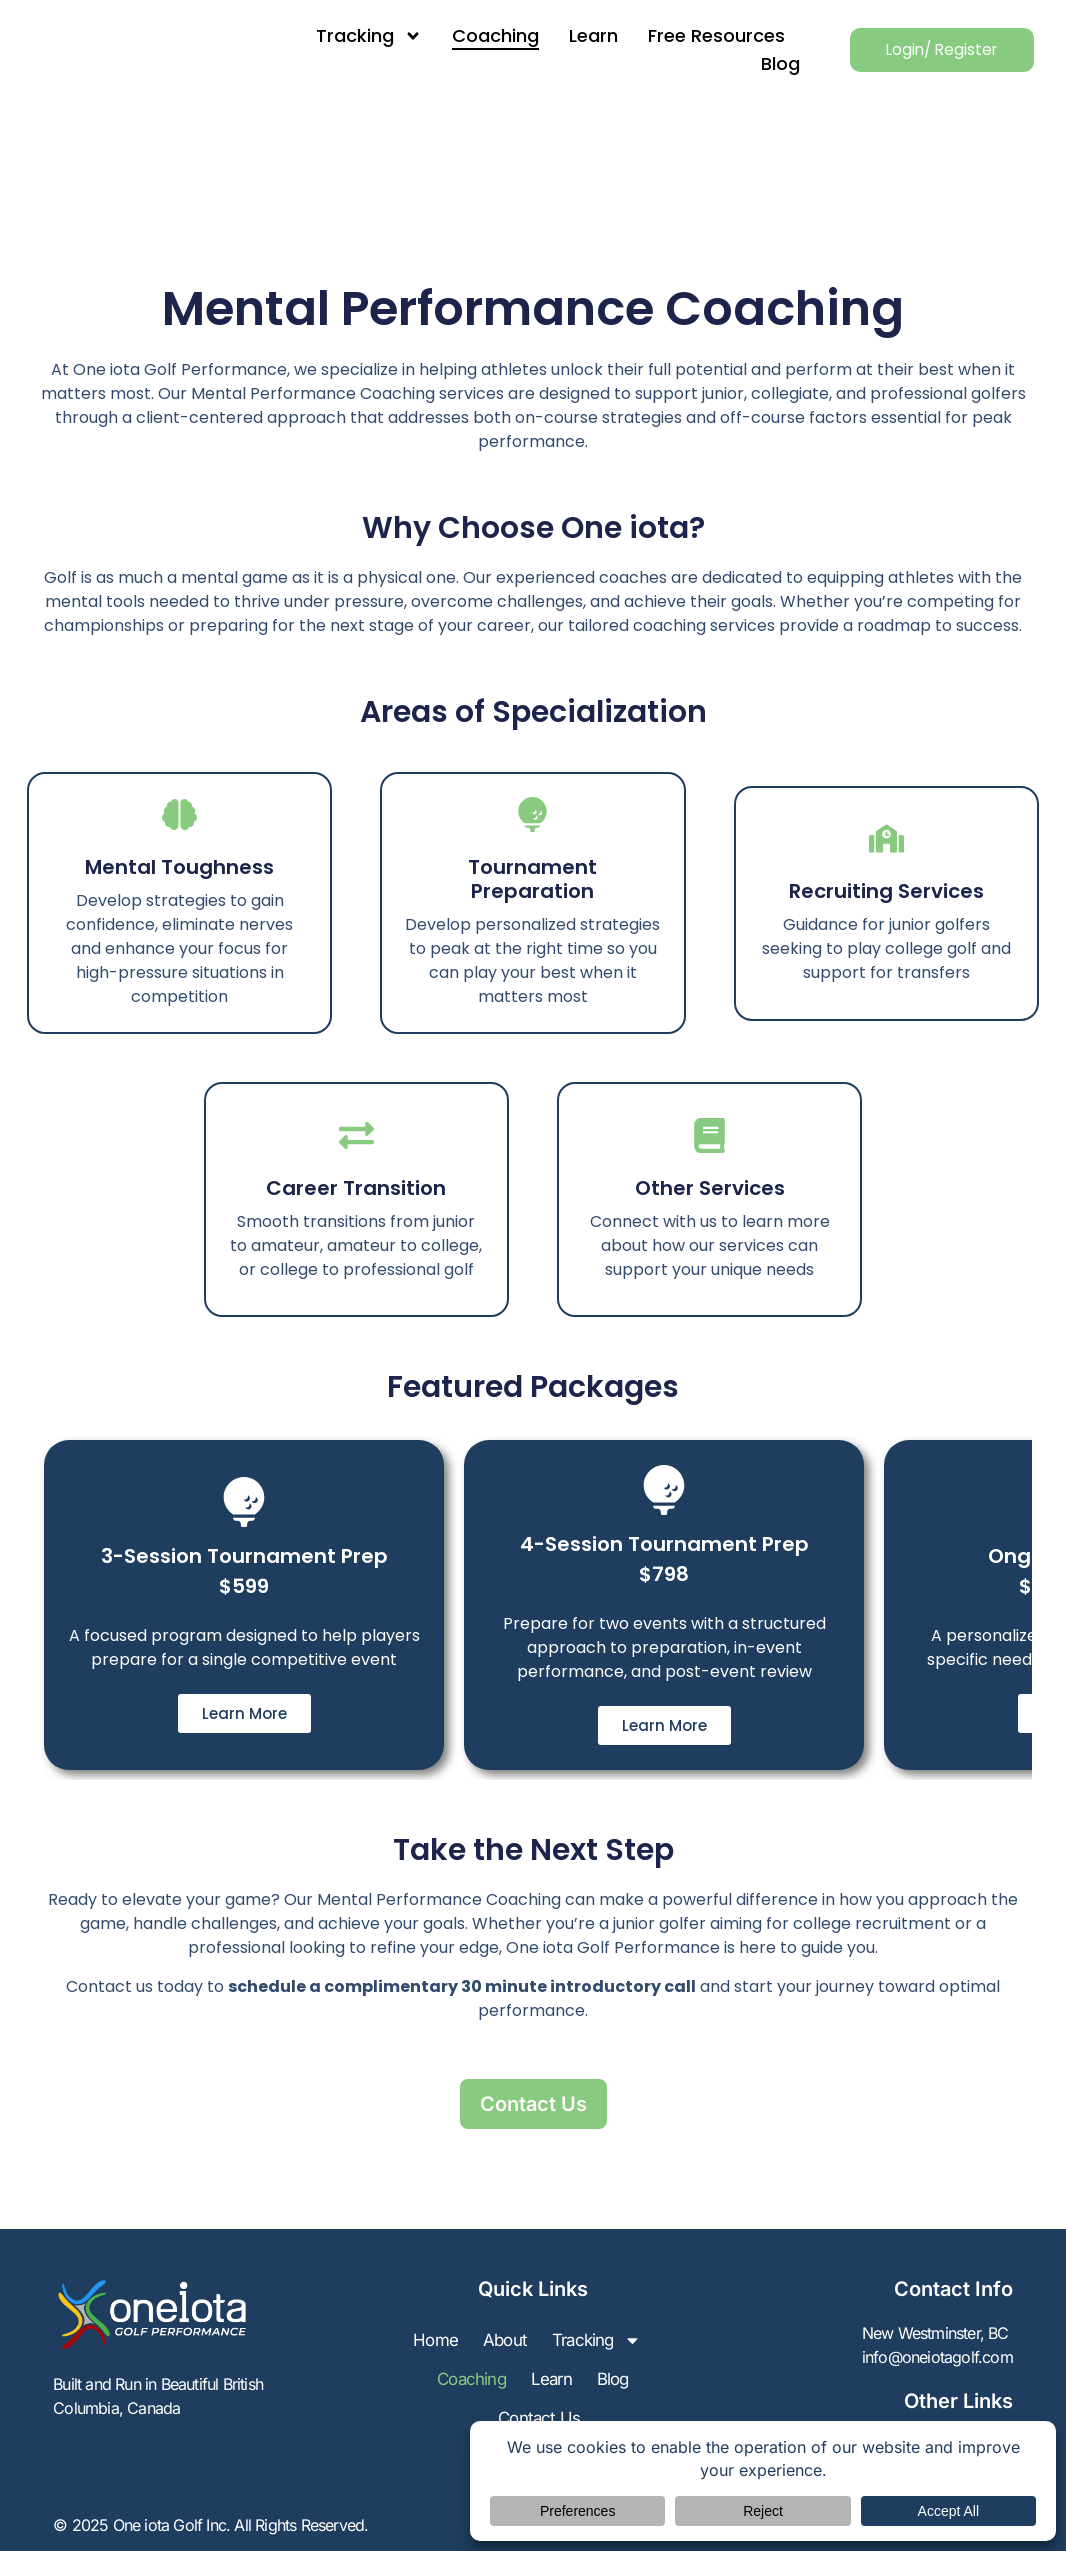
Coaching (472, 35)
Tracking (346, 36)
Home (491, 2342)
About (563, 2342)
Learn (570, 35)
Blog (757, 63)
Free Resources (693, 35)
